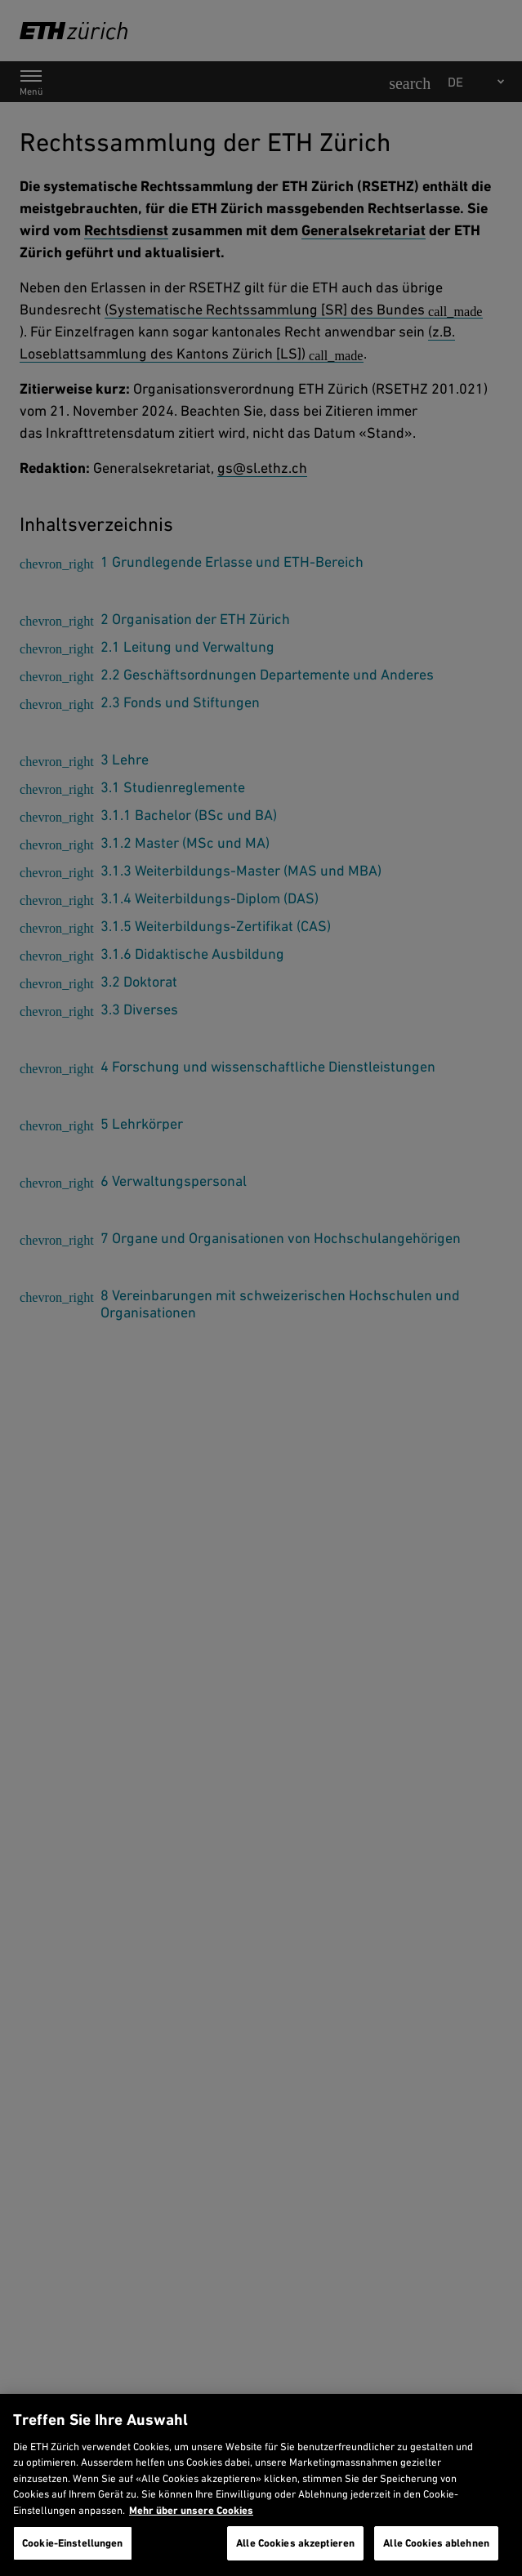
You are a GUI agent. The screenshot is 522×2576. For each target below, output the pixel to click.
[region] (261, 2485)
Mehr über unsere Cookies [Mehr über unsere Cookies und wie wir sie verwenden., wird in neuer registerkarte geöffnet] (191, 2510)
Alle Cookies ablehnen (436, 2543)
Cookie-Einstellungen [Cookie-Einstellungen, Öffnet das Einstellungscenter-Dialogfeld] (72, 2543)
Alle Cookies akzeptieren (295, 2543)
